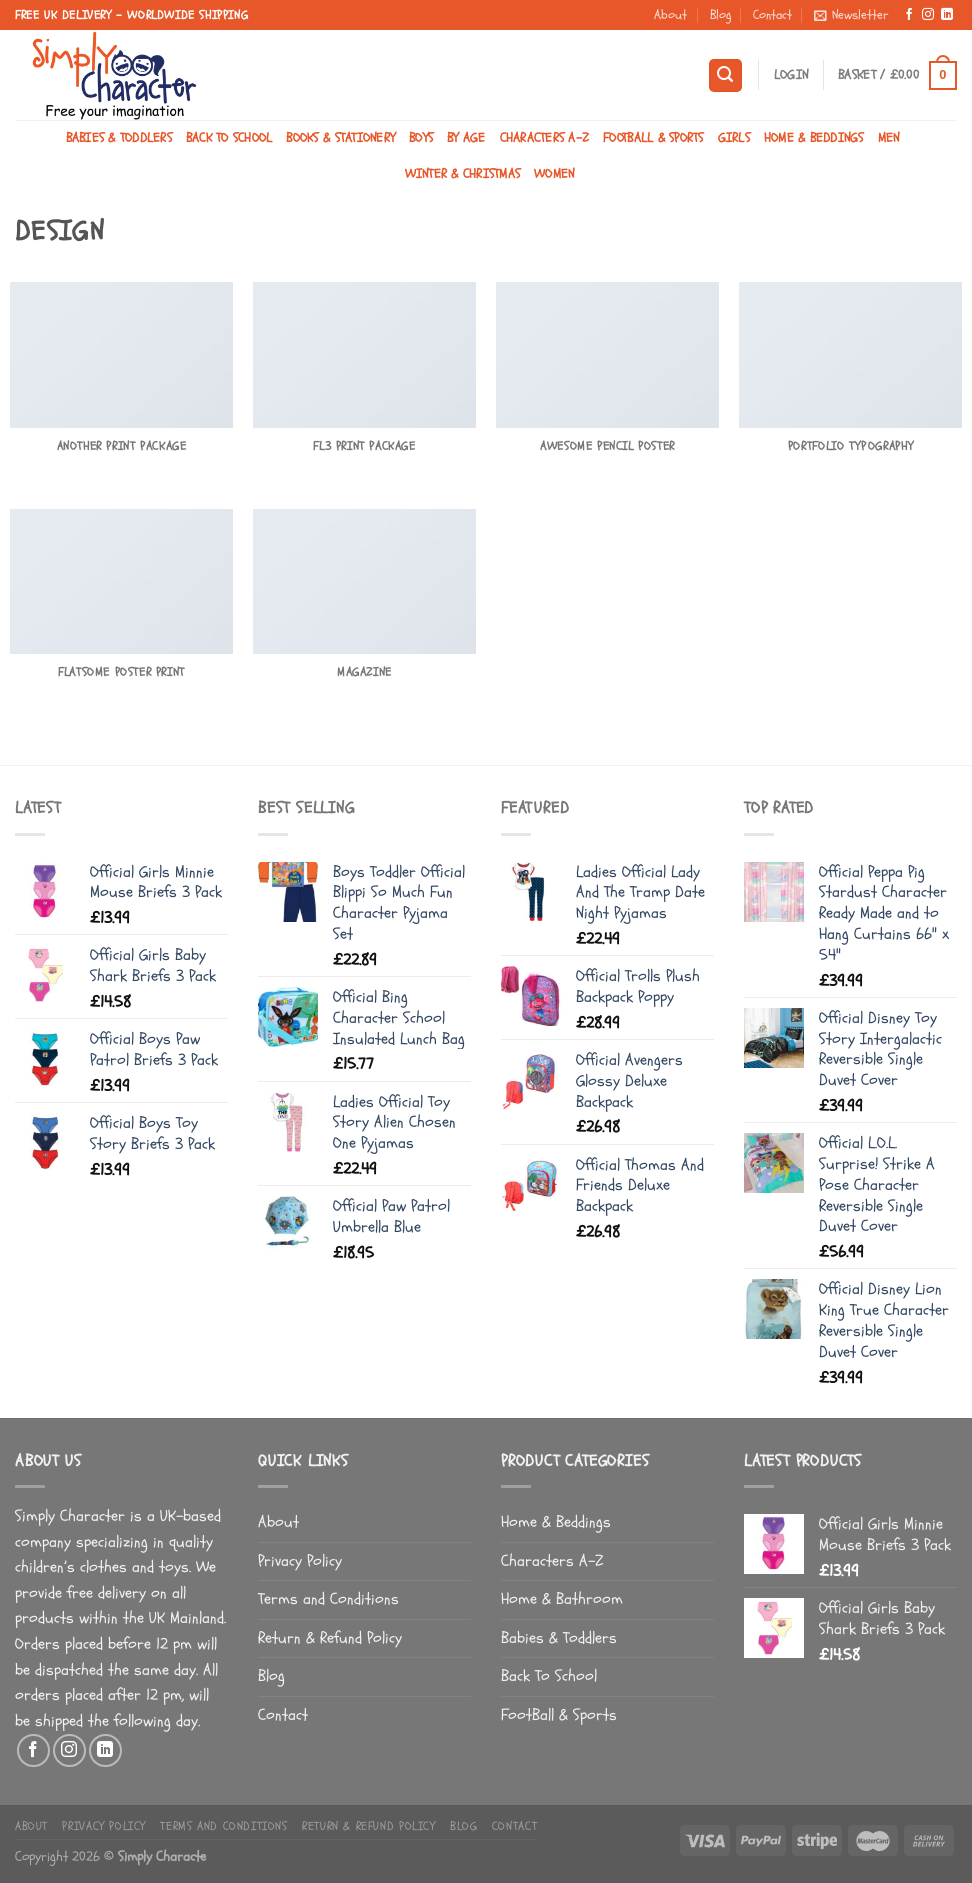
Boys (421, 138)
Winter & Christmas (463, 174)
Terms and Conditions (328, 1599)
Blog (720, 15)
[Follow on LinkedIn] (947, 15)
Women (554, 174)
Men (889, 138)
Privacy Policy (300, 1561)
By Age (466, 138)
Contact (772, 15)
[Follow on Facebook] (909, 15)
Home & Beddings (814, 138)
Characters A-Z (545, 138)
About (670, 15)
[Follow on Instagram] (928, 15)
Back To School (229, 138)
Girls (734, 138)
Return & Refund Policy (330, 1638)
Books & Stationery (340, 138)
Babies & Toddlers (119, 138)
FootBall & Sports (653, 138)
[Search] (726, 75)
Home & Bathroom (562, 1599)
